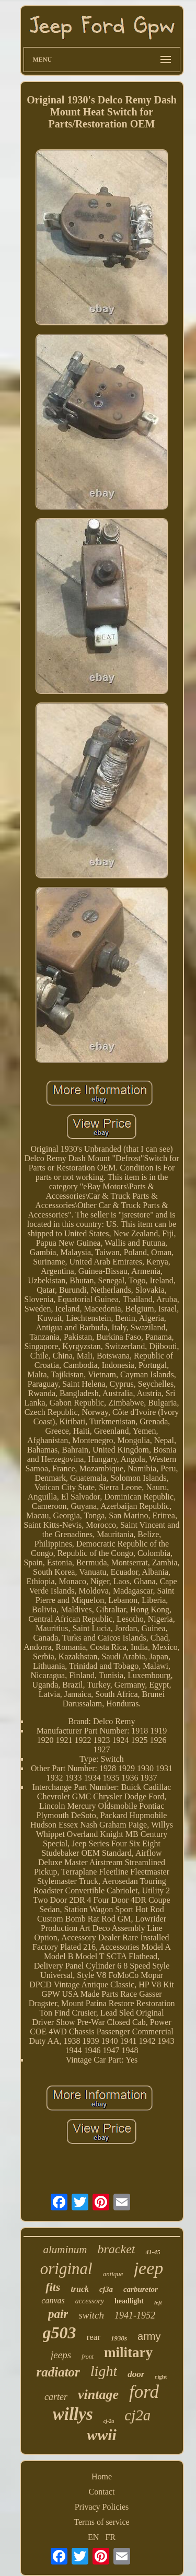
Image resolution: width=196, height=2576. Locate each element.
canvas (52, 2300)
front (88, 2356)
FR (110, 2537)
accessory (89, 2301)
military (128, 2352)
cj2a (137, 2415)
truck (80, 2289)
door (136, 2374)
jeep (149, 2268)
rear (93, 2337)
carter (55, 2397)
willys (73, 2414)
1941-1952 (134, 2315)
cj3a (106, 2289)
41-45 (152, 2252)
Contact (102, 2491)
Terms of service (101, 2522)
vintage (98, 2394)
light (103, 2371)
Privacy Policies (102, 2506)
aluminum (65, 2249)
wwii (102, 2434)
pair (58, 2314)
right (161, 2376)
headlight (129, 2301)
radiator (57, 2372)
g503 (59, 2332)
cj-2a (108, 2421)
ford (144, 2392)
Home (101, 2476)
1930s (119, 2338)
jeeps (61, 2354)
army (148, 2336)
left (158, 2302)
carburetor (140, 2289)
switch (91, 2315)
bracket (116, 2249)
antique (113, 2274)
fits (52, 2286)
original (66, 2268)
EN (93, 2537)
